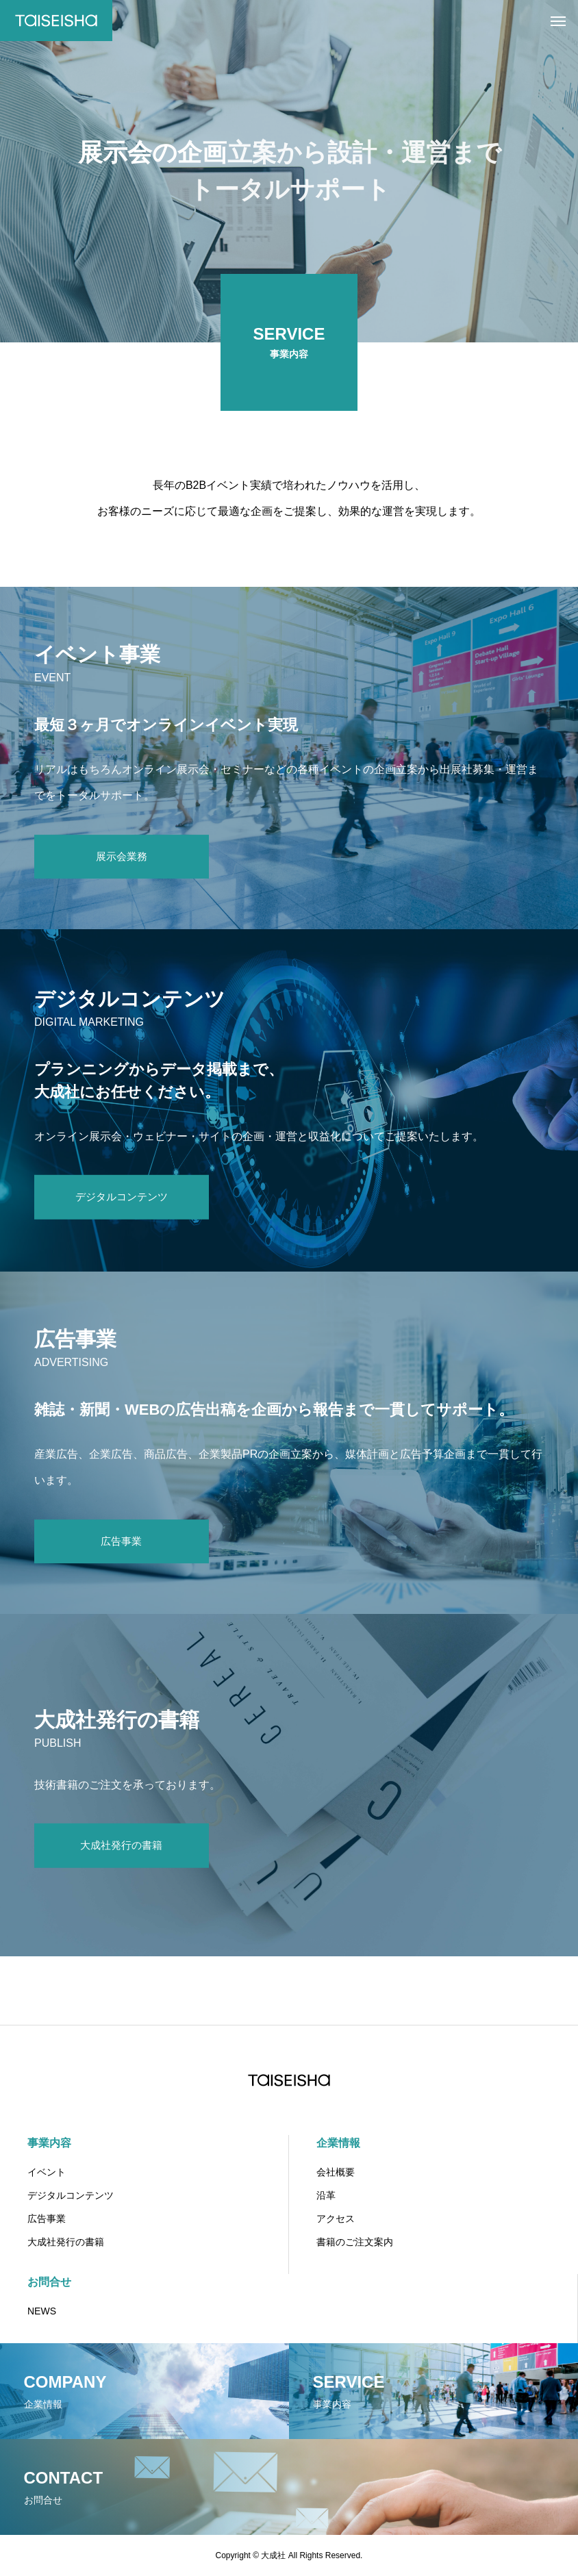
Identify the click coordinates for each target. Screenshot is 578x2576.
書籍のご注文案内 (354, 2241)
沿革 (326, 2195)
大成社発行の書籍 (65, 2241)
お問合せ (49, 2282)
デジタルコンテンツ (70, 2195)
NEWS (41, 2311)
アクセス (335, 2218)
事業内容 (49, 2143)
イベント (46, 2172)
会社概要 (335, 2172)
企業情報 (338, 2143)
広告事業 (46, 2218)
